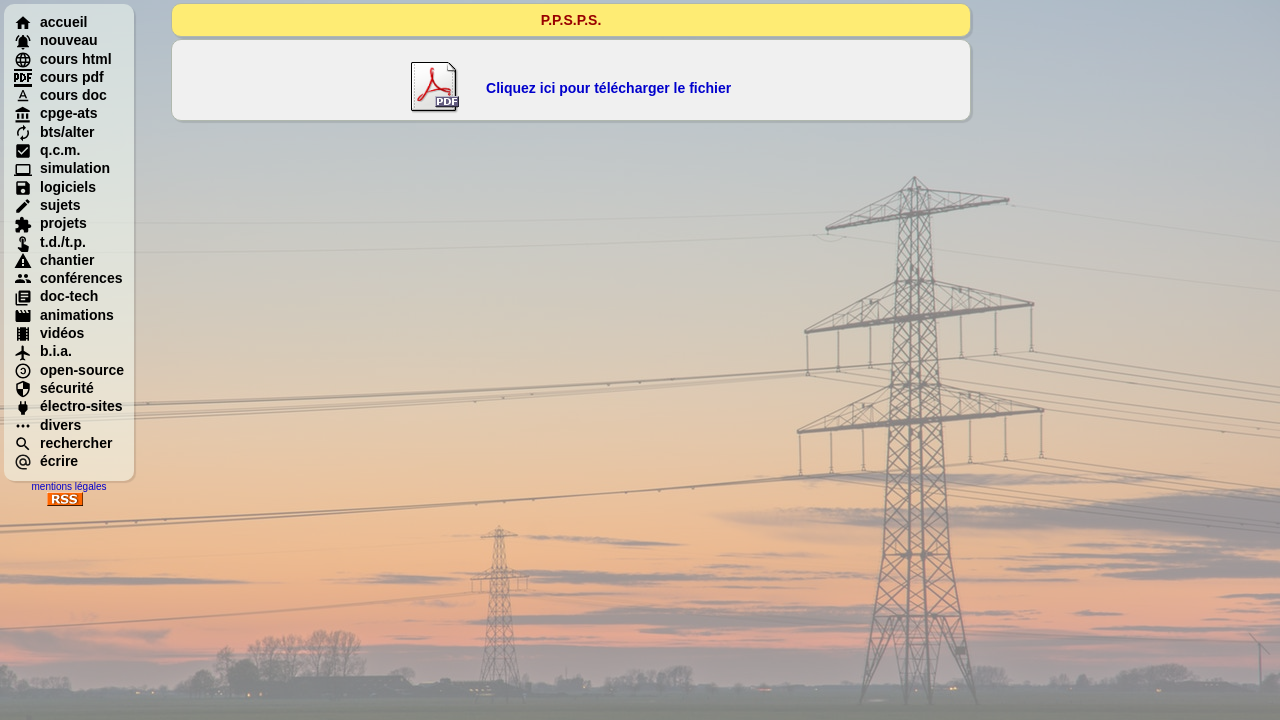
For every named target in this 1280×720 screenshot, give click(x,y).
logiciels (55, 187)
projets (50, 223)
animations (64, 315)
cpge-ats (56, 113)
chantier (54, 260)
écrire (46, 461)
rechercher (63, 443)
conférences (68, 278)
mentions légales (68, 486)
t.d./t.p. (50, 242)
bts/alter (54, 132)
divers (47, 425)
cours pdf (59, 77)
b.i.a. (43, 351)
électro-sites (68, 406)
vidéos (49, 333)
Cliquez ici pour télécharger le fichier (608, 88)
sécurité (54, 388)
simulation (62, 168)
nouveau (56, 40)
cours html (63, 59)
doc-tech (56, 296)
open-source (69, 370)
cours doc (60, 95)
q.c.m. (47, 150)
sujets (47, 205)
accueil (50, 22)
